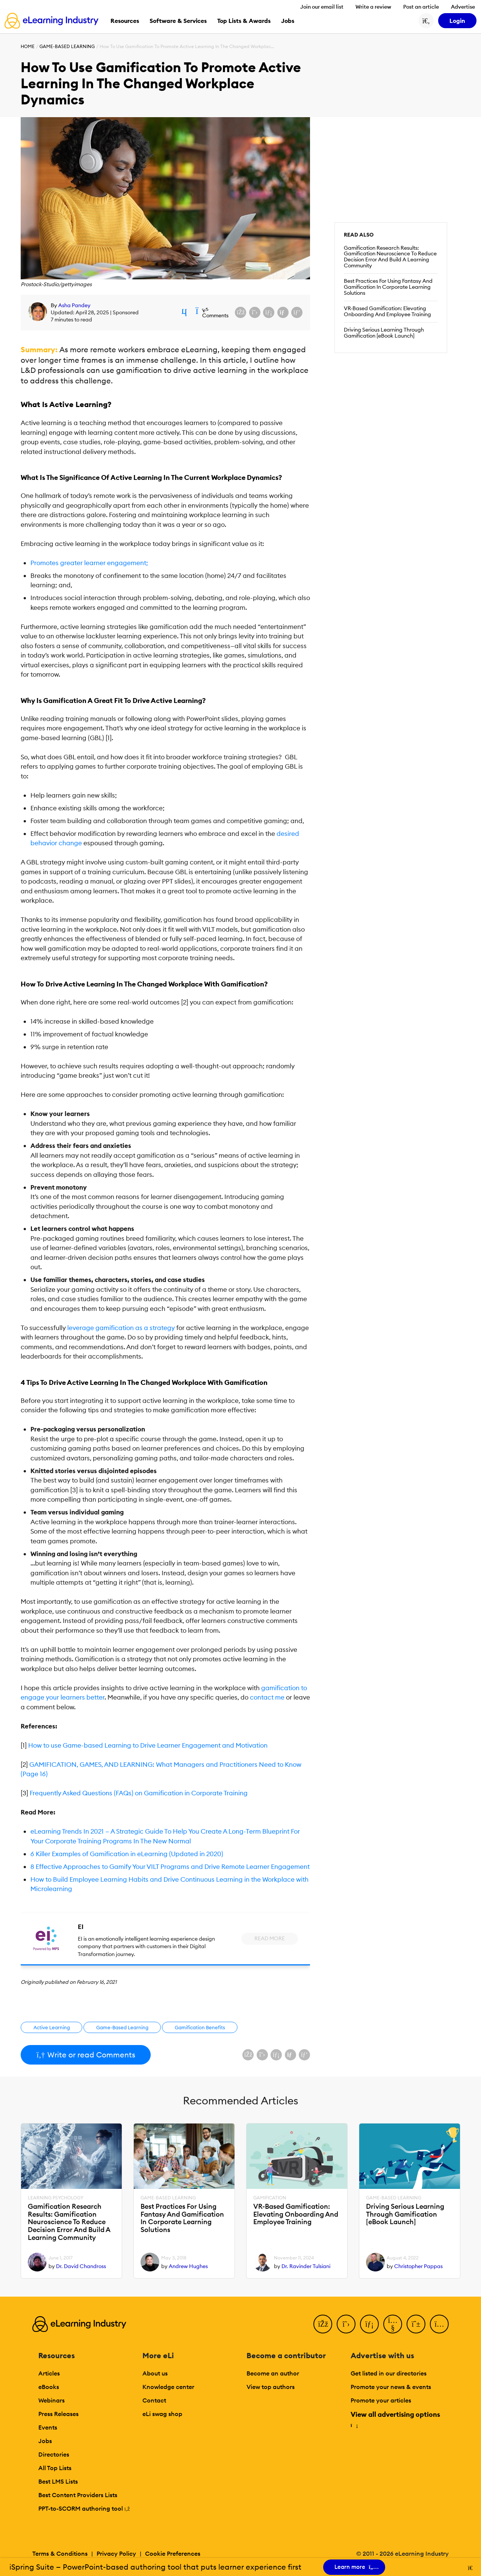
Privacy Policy (116, 2553)
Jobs (45, 2441)
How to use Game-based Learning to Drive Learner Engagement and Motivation (147, 1745)
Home (28, 46)
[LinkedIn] (369, 2324)
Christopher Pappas (418, 2266)
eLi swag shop (162, 2414)
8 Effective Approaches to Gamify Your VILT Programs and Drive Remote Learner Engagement (170, 1867)
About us (155, 2373)
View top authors (271, 2386)
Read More (269, 1938)
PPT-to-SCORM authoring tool (84, 2508)
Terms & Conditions (60, 2553)
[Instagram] (439, 2324)
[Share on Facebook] (240, 312)
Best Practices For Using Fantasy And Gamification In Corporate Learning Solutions (388, 287)
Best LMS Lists (58, 2481)
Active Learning (51, 2027)
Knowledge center (168, 2386)
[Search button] (426, 20)
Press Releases (58, 2414)
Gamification (269, 2197)
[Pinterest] (416, 2324)
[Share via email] (283, 312)
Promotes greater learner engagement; (89, 563)
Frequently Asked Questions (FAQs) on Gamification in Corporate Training (139, 1793)
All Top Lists (54, 2468)
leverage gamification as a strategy (121, 1328)
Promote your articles (381, 2400)
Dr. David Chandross (81, 2266)
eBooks (48, 2386)
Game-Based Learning (67, 46)
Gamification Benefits (200, 2027)
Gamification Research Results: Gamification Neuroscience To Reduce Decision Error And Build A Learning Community (390, 256)
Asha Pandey (74, 305)
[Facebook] (322, 2324)
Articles (49, 2373)
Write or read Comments (85, 2054)
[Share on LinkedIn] (268, 312)
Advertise (463, 6)
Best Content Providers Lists (77, 2495)
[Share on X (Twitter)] (254, 312)
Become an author (273, 2373)
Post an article (421, 6)
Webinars (51, 2400)
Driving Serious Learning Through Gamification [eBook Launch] (384, 332)
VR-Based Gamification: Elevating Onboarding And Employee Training (387, 311)
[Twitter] (346, 2324)
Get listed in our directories (389, 2373)
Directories (53, 2454)
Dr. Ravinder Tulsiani (305, 2266)
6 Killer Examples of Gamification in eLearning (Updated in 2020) (126, 1854)
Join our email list (321, 6)
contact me (267, 1697)
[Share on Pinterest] (297, 312)
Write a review (373, 6)
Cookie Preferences (172, 2553)
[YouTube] (392, 2324)
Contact (154, 2400)
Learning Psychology (55, 2197)
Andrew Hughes (188, 2266)
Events (47, 2427)
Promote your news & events (391, 2386)
